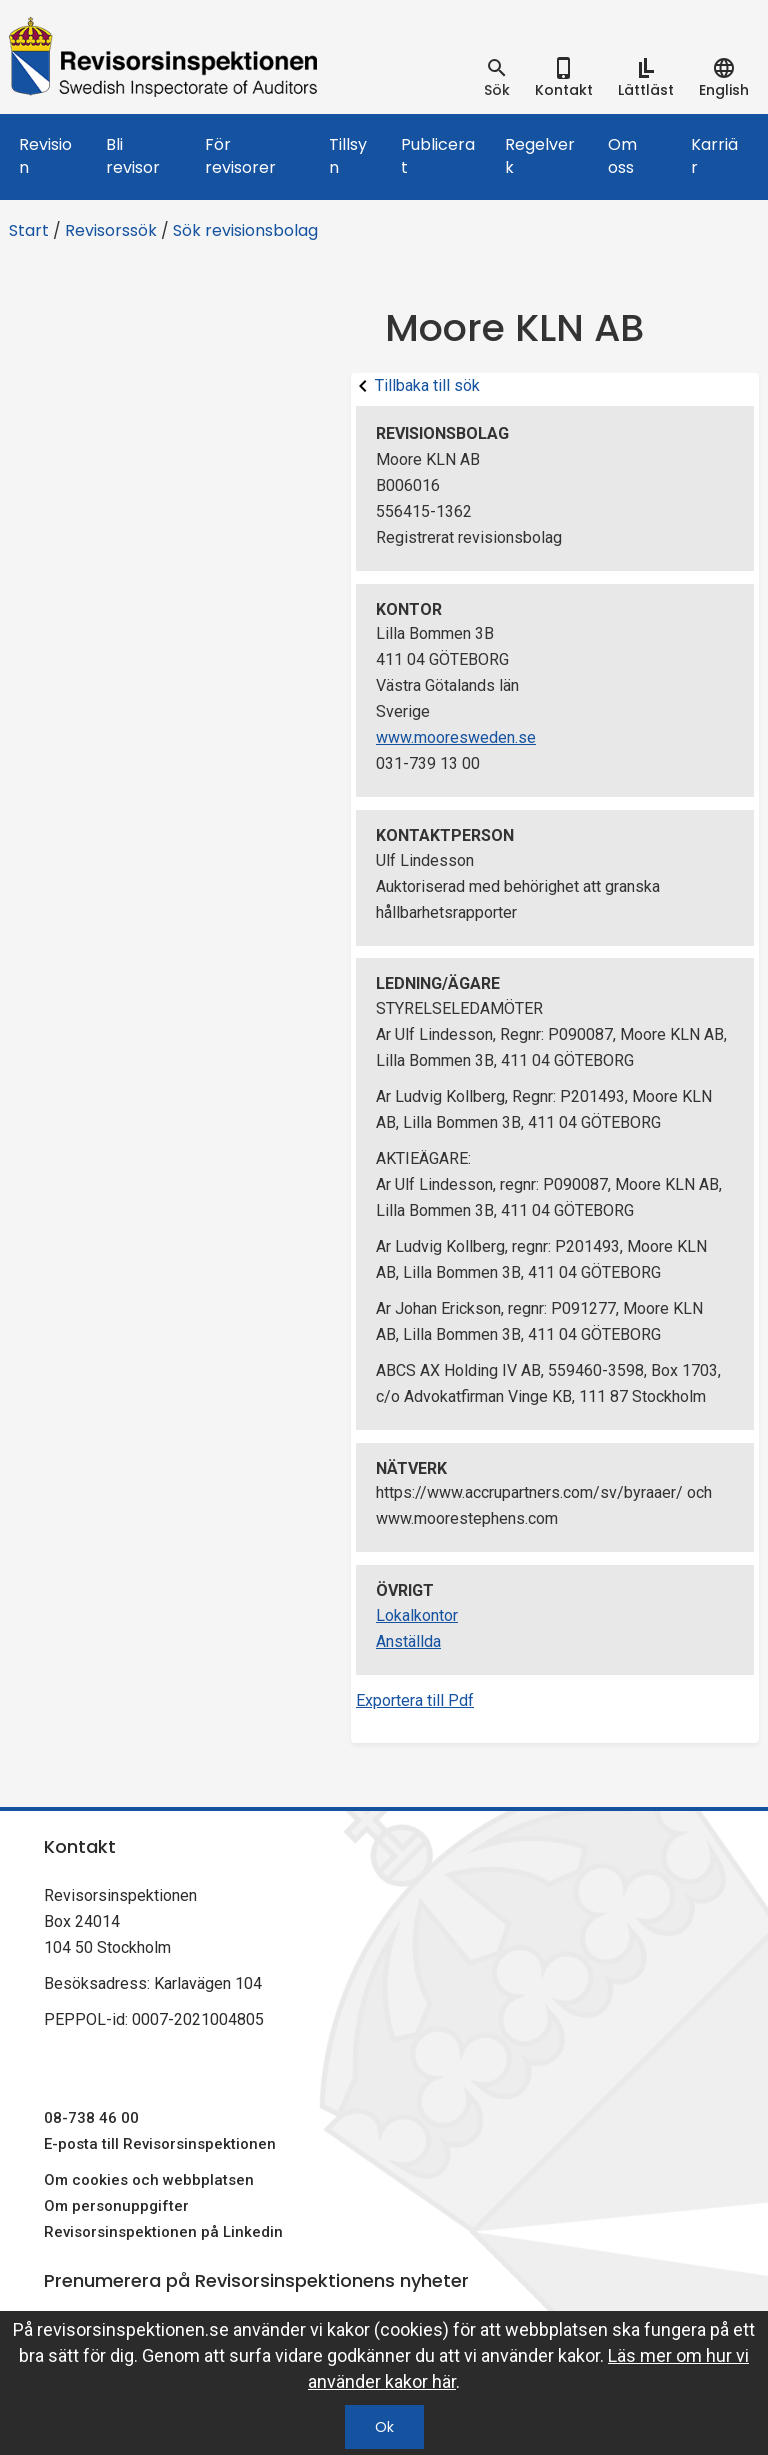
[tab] (497, 78)
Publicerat (438, 156)
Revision (45, 156)
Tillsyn (348, 156)
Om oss (622, 156)
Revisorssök (111, 230)
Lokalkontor (417, 1615)
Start (29, 230)
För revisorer (240, 156)
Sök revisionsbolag (245, 230)
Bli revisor (133, 156)
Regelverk (540, 156)
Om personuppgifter (116, 2206)
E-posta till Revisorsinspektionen (160, 2144)
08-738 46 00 (91, 2118)
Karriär (714, 156)
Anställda (408, 1641)
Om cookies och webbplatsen (149, 2180)
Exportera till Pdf (415, 1700)
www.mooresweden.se (456, 737)
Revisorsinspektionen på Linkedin (163, 2232)
